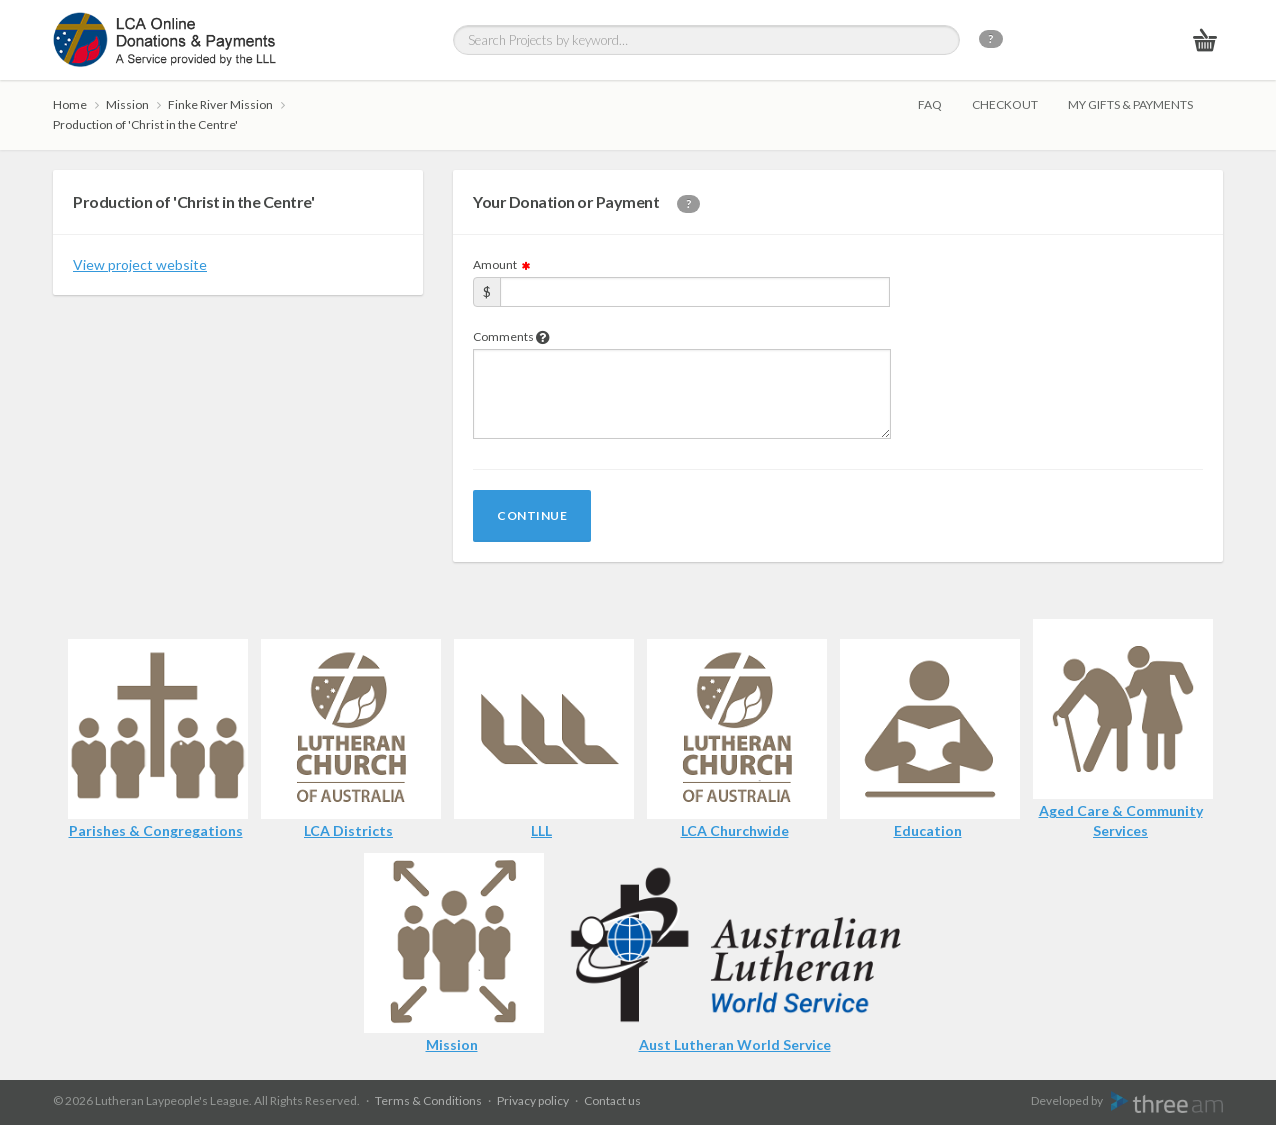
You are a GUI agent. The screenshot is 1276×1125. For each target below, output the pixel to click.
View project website (140, 264)
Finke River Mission (220, 104)
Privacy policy (533, 1100)
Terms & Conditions (428, 1100)
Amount (502, 264)
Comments (511, 336)
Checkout (1005, 104)
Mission (127, 104)
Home (70, 104)
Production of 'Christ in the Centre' (145, 124)
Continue (532, 515)
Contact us (612, 1100)
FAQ (930, 104)
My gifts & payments (1130, 104)
